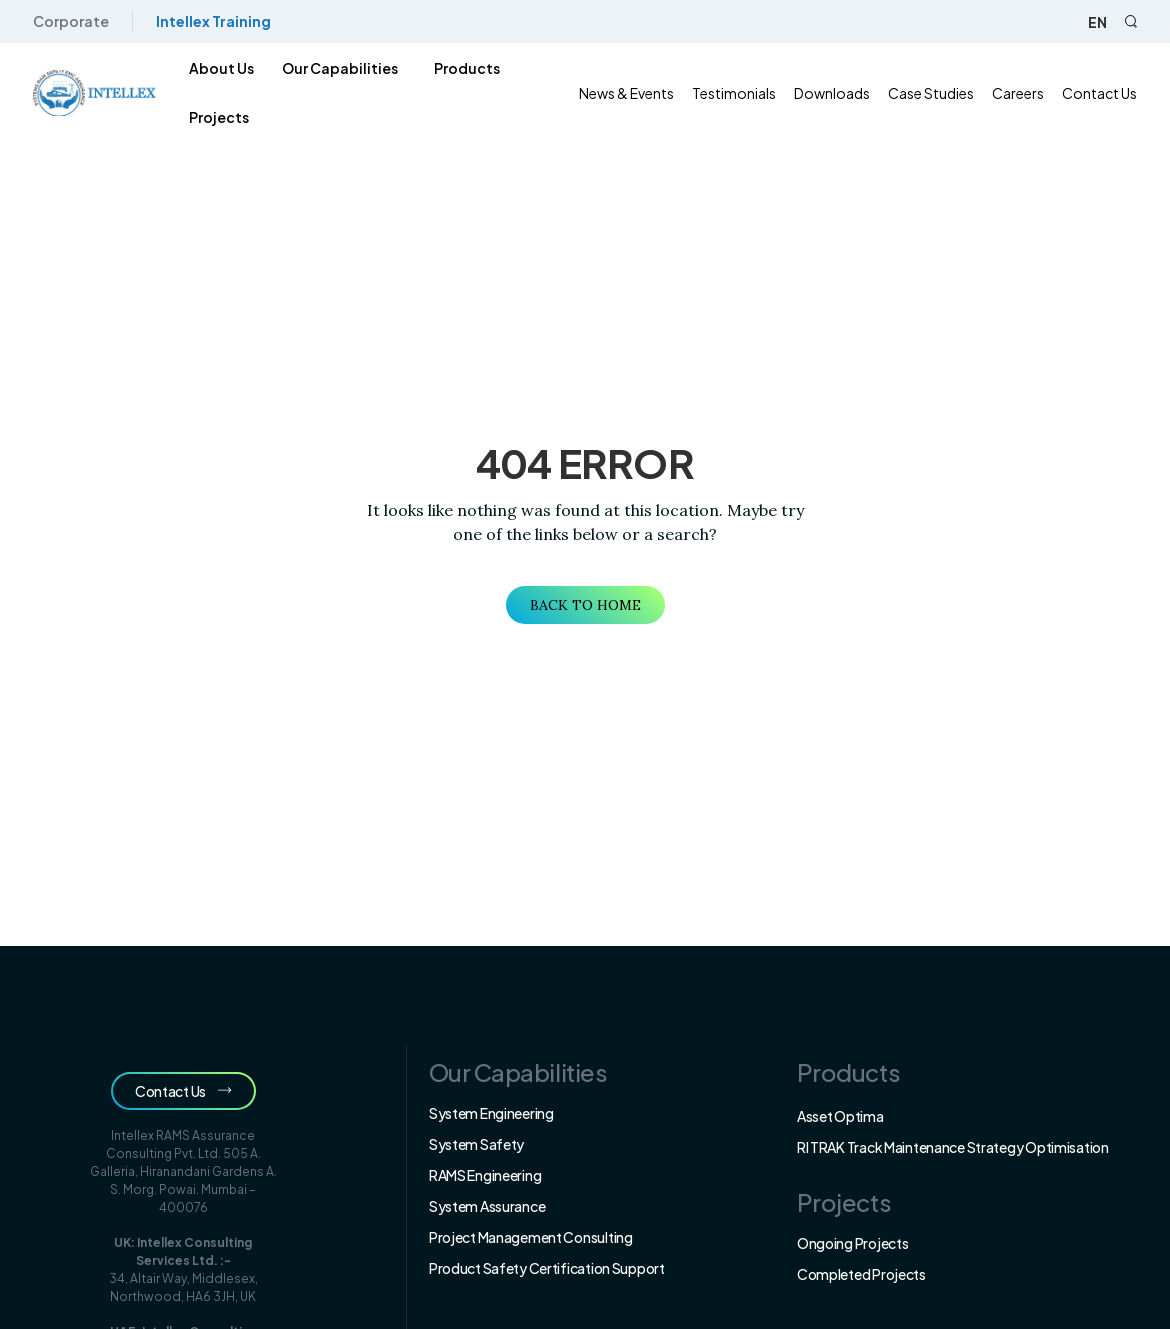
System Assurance (487, 1206)
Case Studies (939, 93)
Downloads (840, 93)
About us (215, 68)
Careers (1026, 93)
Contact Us (1107, 93)
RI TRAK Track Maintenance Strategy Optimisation (953, 1147)
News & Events (634, 93)
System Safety (476, 1144)
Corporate (63, 21)
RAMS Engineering (485, 1175)
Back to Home (585, 605)
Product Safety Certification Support (547, 1268)
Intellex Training (205, 21)
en (1105, 22)
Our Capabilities (334, 68)
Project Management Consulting (531, 1237)
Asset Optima (840, 1116)
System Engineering (491, 1113)
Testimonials (742, 93)
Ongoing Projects (853, 1243)
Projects (213, 117)
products (461, 68)
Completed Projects (861, 1274)
